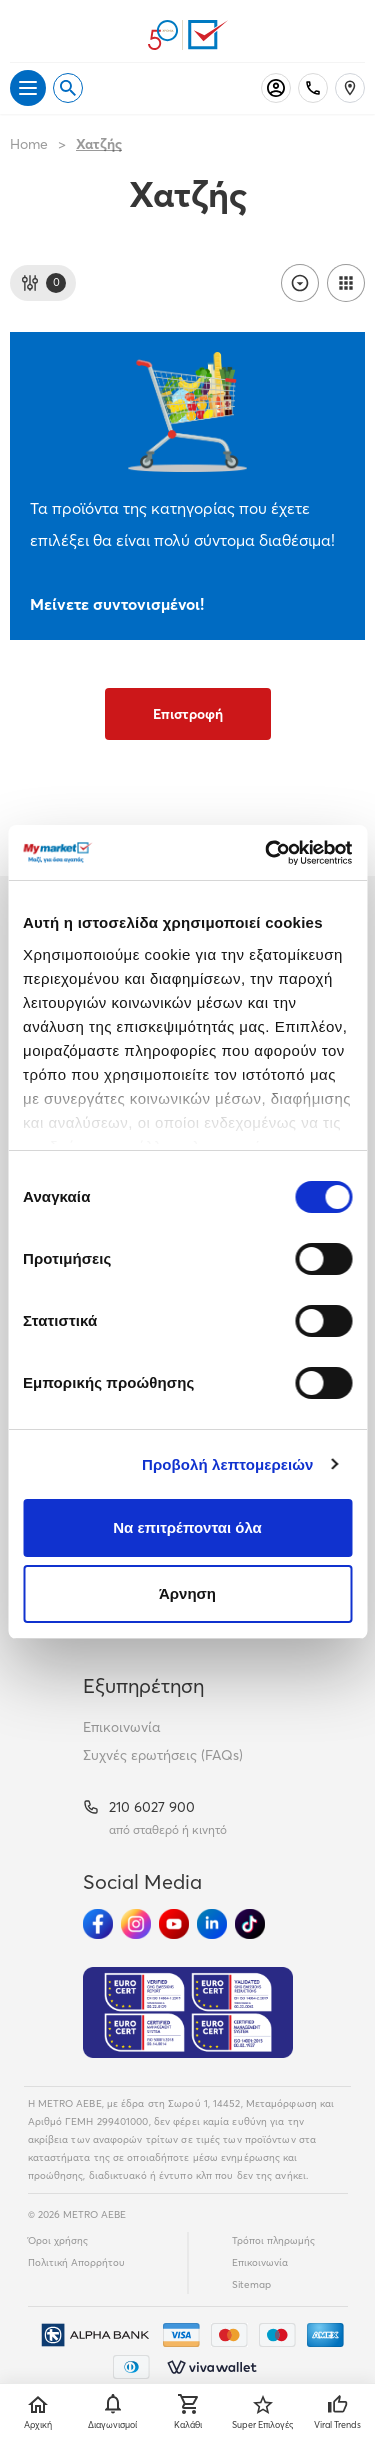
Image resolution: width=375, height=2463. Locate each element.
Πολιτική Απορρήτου (76, 2262)
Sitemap (251, 2284)
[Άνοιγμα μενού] (28, 88)
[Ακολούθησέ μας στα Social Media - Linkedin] (212, 1924)
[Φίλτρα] (43, 283)
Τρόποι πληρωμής (273, 2240)
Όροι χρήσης (58, 2240)
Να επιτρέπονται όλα (187, 1527)
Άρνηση (187, 1593)
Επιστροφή (188, 714)
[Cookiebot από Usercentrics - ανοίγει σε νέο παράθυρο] (267, 853)
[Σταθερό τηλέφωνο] (313, 88)
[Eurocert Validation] (188, 2013)
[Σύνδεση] (276, 88)
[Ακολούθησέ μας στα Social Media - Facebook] (98, 1924)
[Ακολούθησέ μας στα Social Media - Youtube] (174, 1924)
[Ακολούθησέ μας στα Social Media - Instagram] (136, 1924)
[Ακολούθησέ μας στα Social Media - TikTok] (250, 1924)
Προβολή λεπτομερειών (228, 1464)
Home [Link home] (29, 144)
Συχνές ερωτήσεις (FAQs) (163, 1755)
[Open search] (68, 88)
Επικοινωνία (121, 1727)
